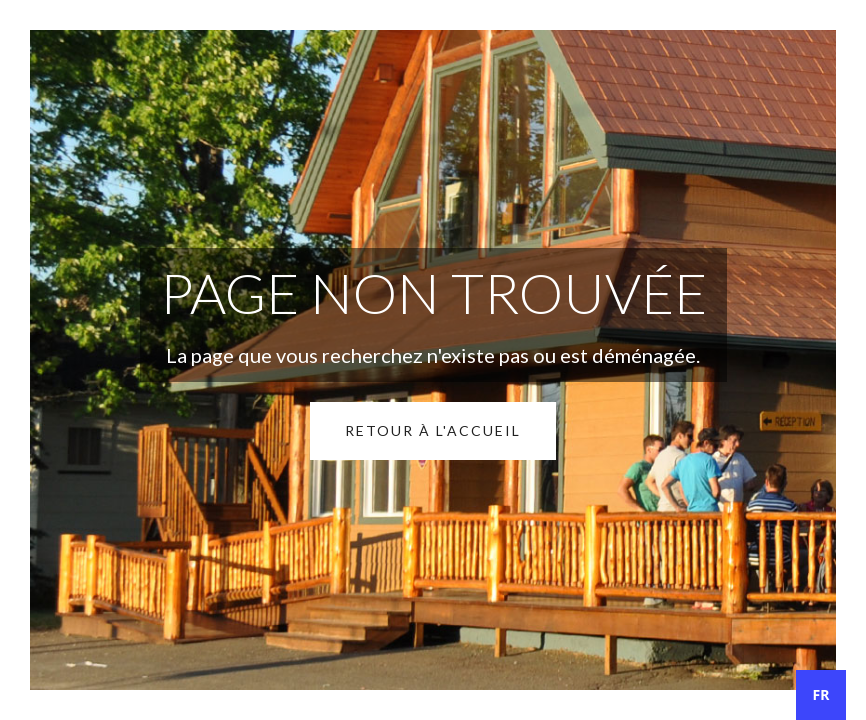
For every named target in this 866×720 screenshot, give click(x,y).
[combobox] (821, 695)
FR (821, 694)
